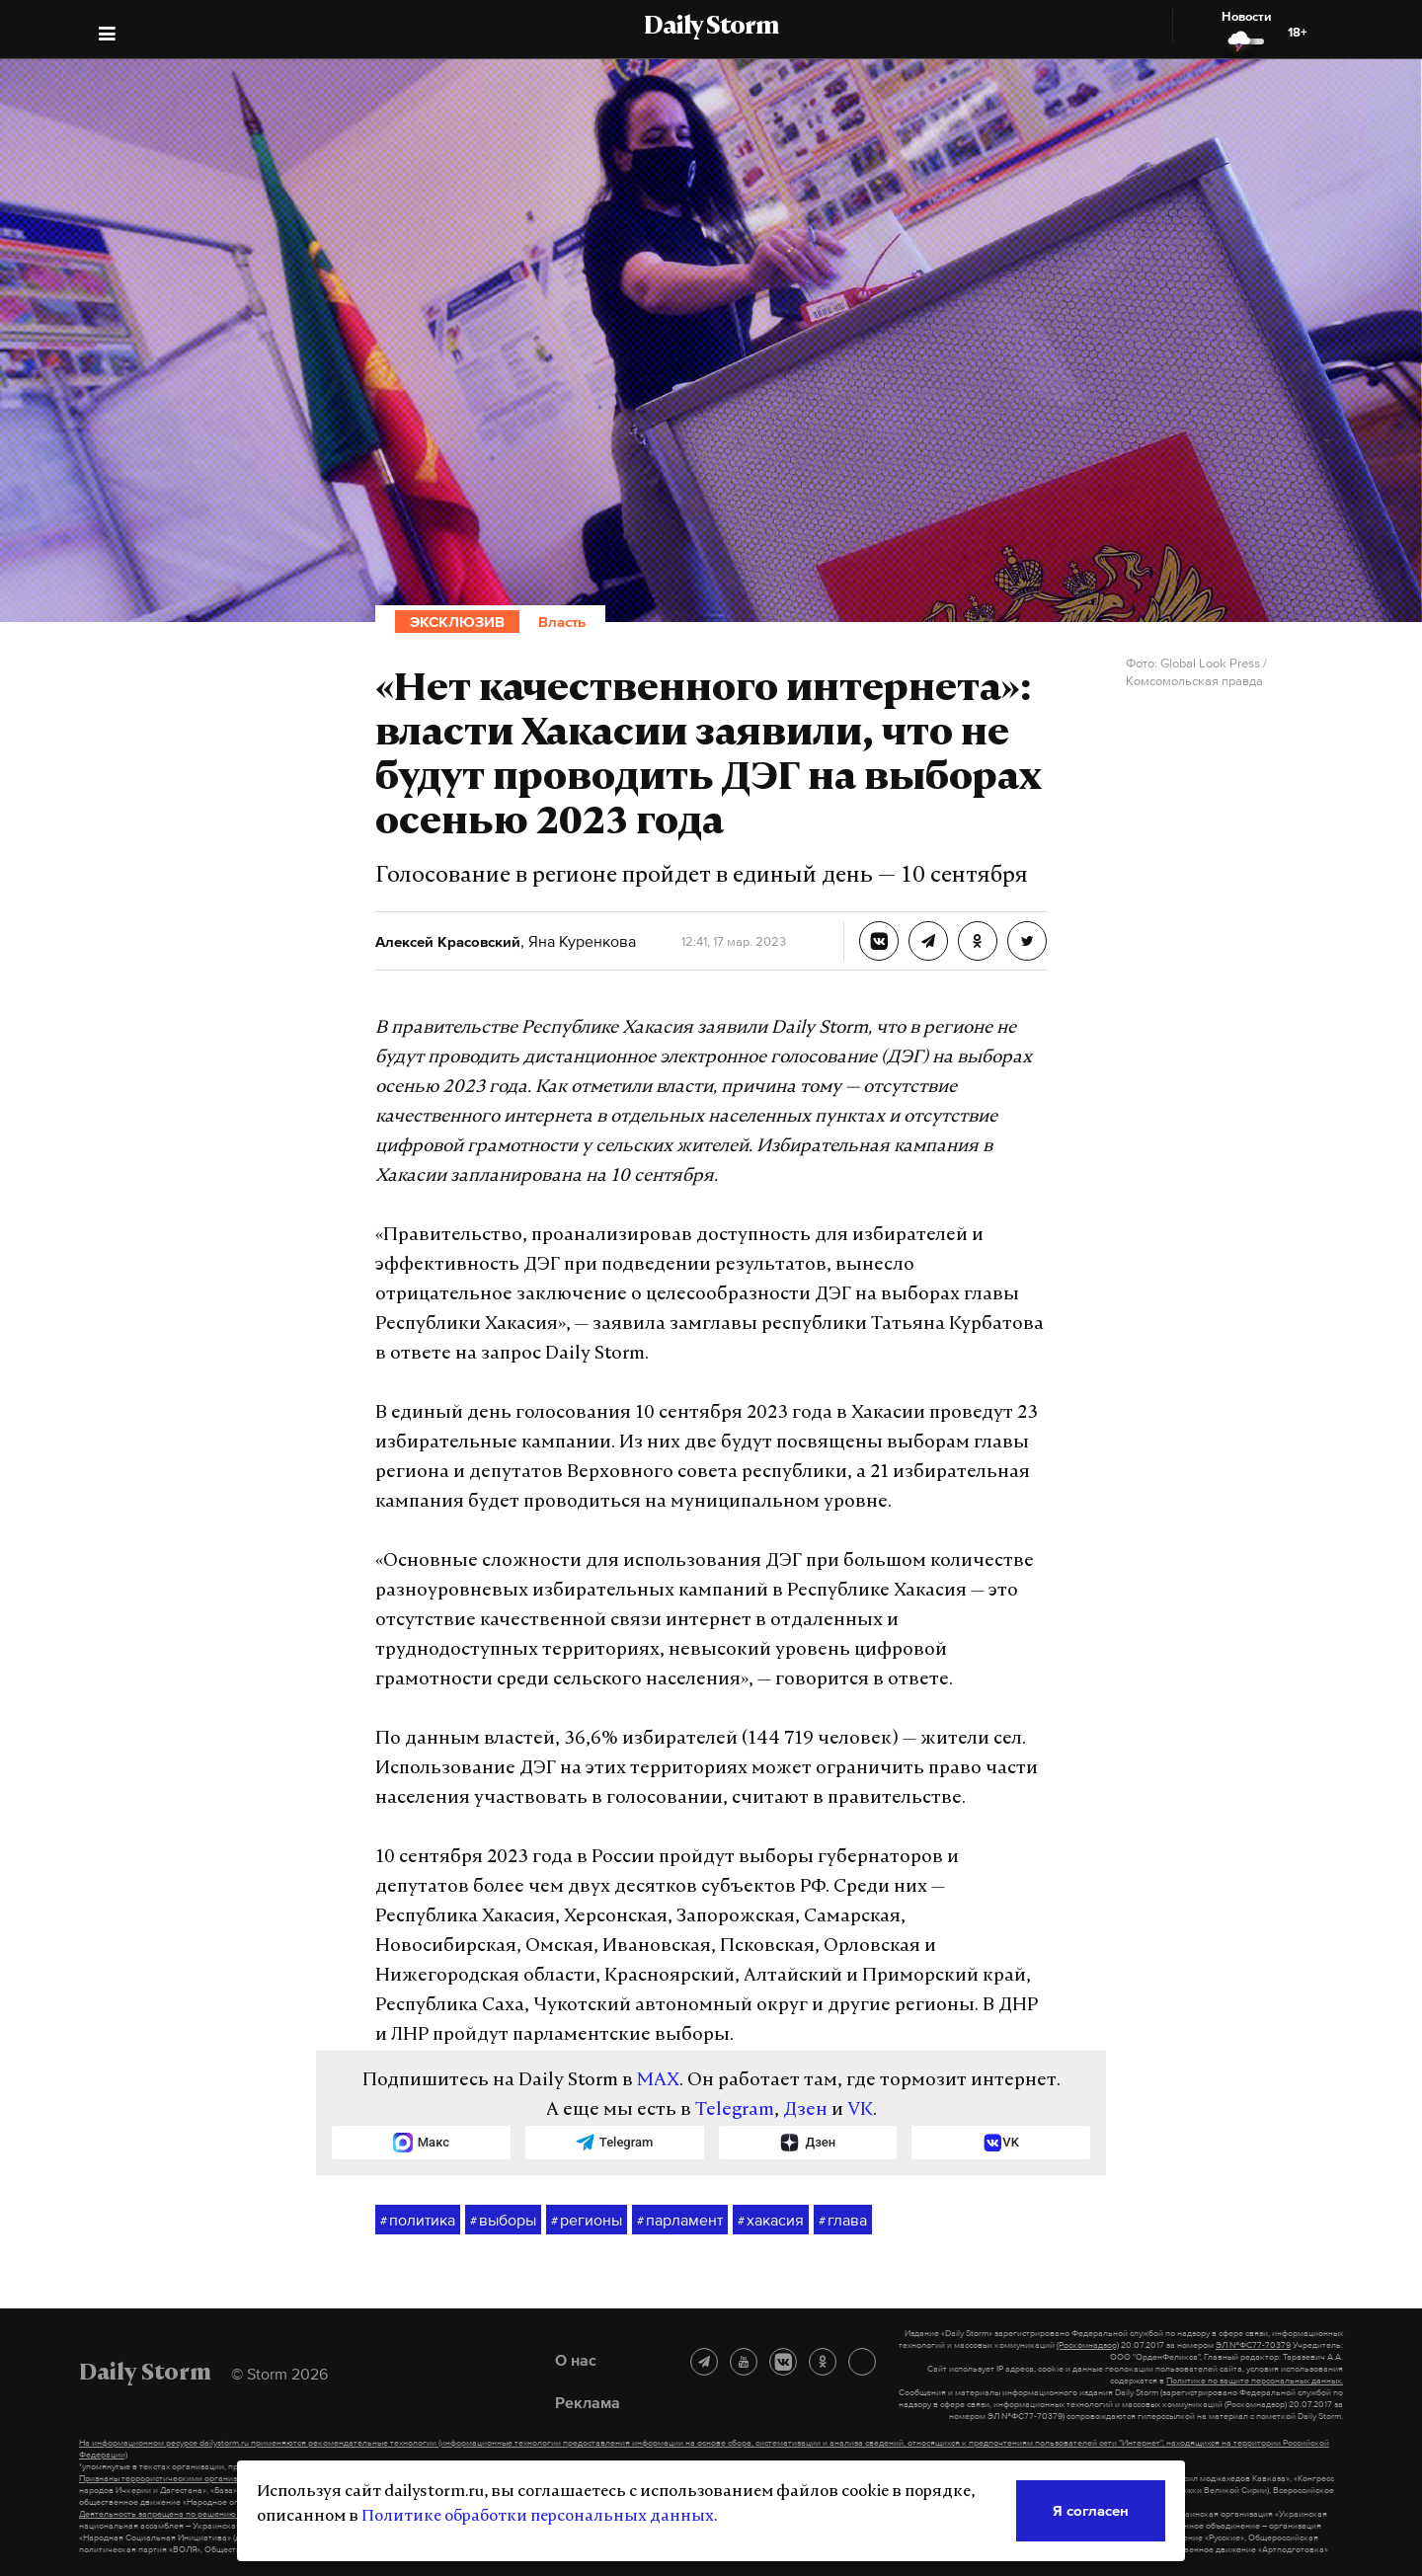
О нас (575, 2360)
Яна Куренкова (580, 941)
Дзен (805, 2110)
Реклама (587, 2402)
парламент (680, 2220)
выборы (503, 2220)
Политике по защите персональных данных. (1254, 2380)
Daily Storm (711, 27)
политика (417, 2220)
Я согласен (1091, 2510)
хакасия (771, 2220)
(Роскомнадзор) (1088, 2345)
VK (860, 2110)
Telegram (734, 2110)
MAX (658, 2080)
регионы (586, 2220)
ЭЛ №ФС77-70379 (1253, 2345)
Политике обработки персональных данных (537, 2517)
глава (843, 2220)
